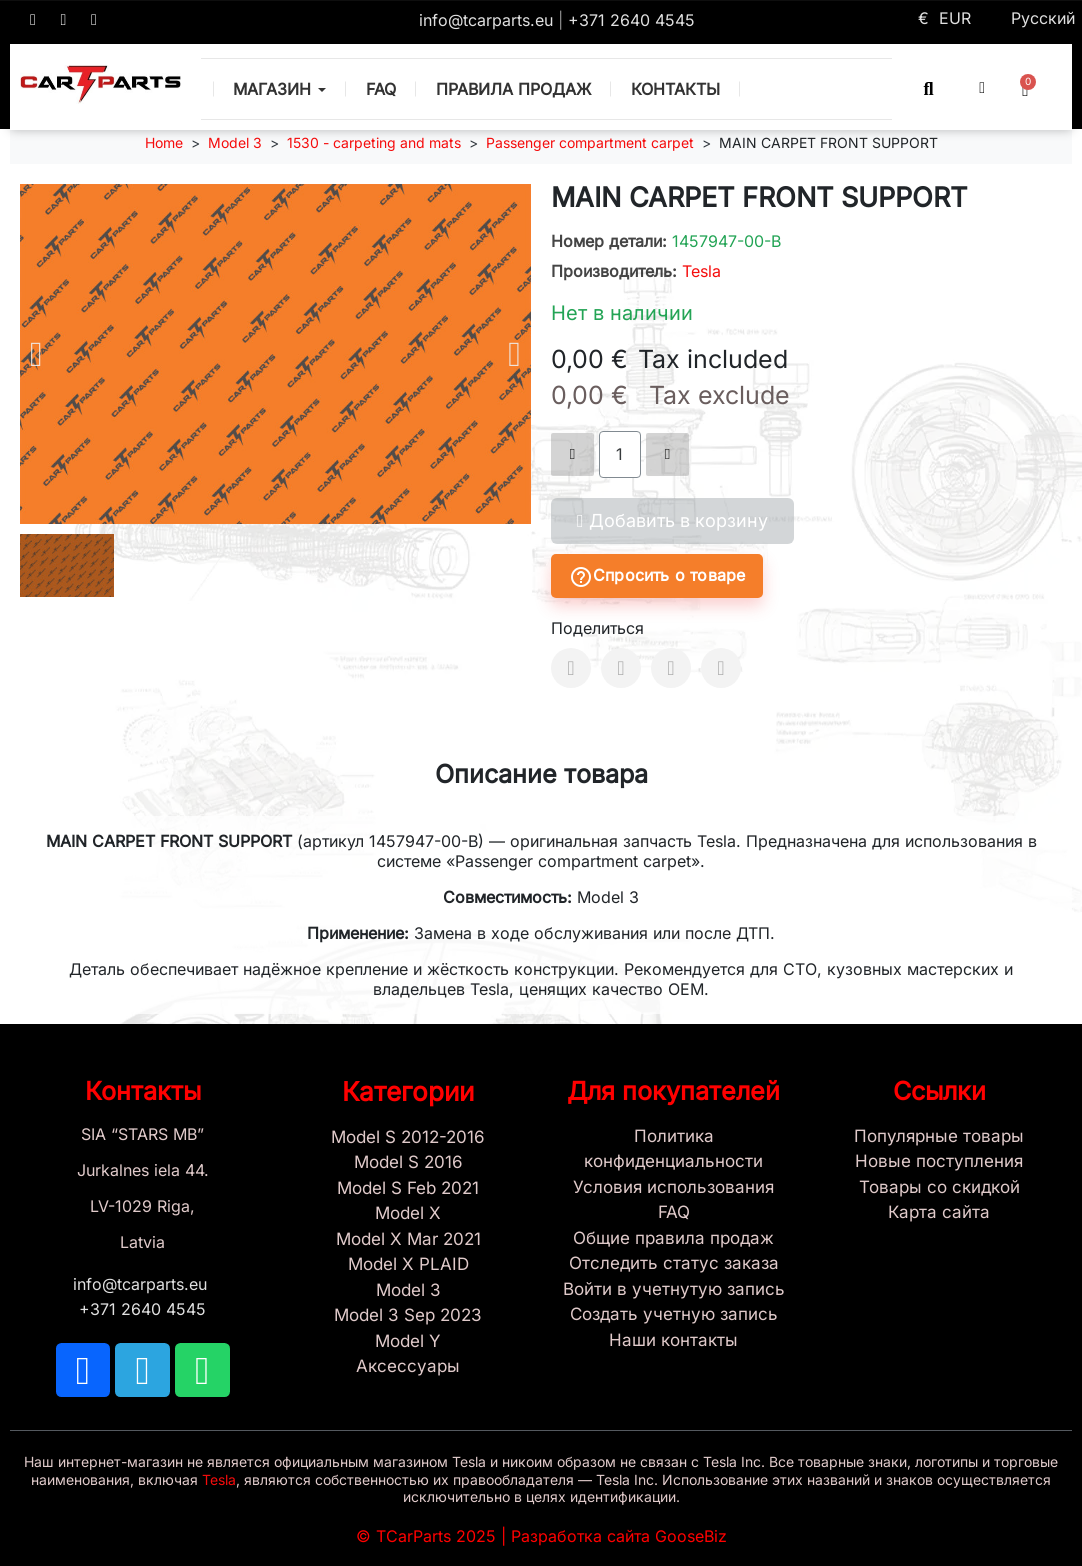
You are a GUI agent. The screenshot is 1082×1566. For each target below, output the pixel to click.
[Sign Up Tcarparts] (674, 1315)
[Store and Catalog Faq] (674, 1213)
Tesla (701, 271)
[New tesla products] (940, 1162)
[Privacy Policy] (674, 1149)
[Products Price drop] (940, 1188)
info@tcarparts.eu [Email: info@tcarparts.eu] (488, 20)
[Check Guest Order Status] (674, 1264)
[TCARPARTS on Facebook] (33, 20)
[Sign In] (674, 1290)
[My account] (982, 88)
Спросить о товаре (657, 577)
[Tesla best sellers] (940, 1137)
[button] (928, 88)
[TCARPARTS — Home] (100, 84)
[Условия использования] (674, 1188)
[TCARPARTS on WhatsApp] (94, 20)
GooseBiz (691, 1536)
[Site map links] (940, 1213)
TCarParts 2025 (436, 1536)
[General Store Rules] (674, 1239)
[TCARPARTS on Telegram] (64, 20)
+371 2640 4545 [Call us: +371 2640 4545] (631, 20)
